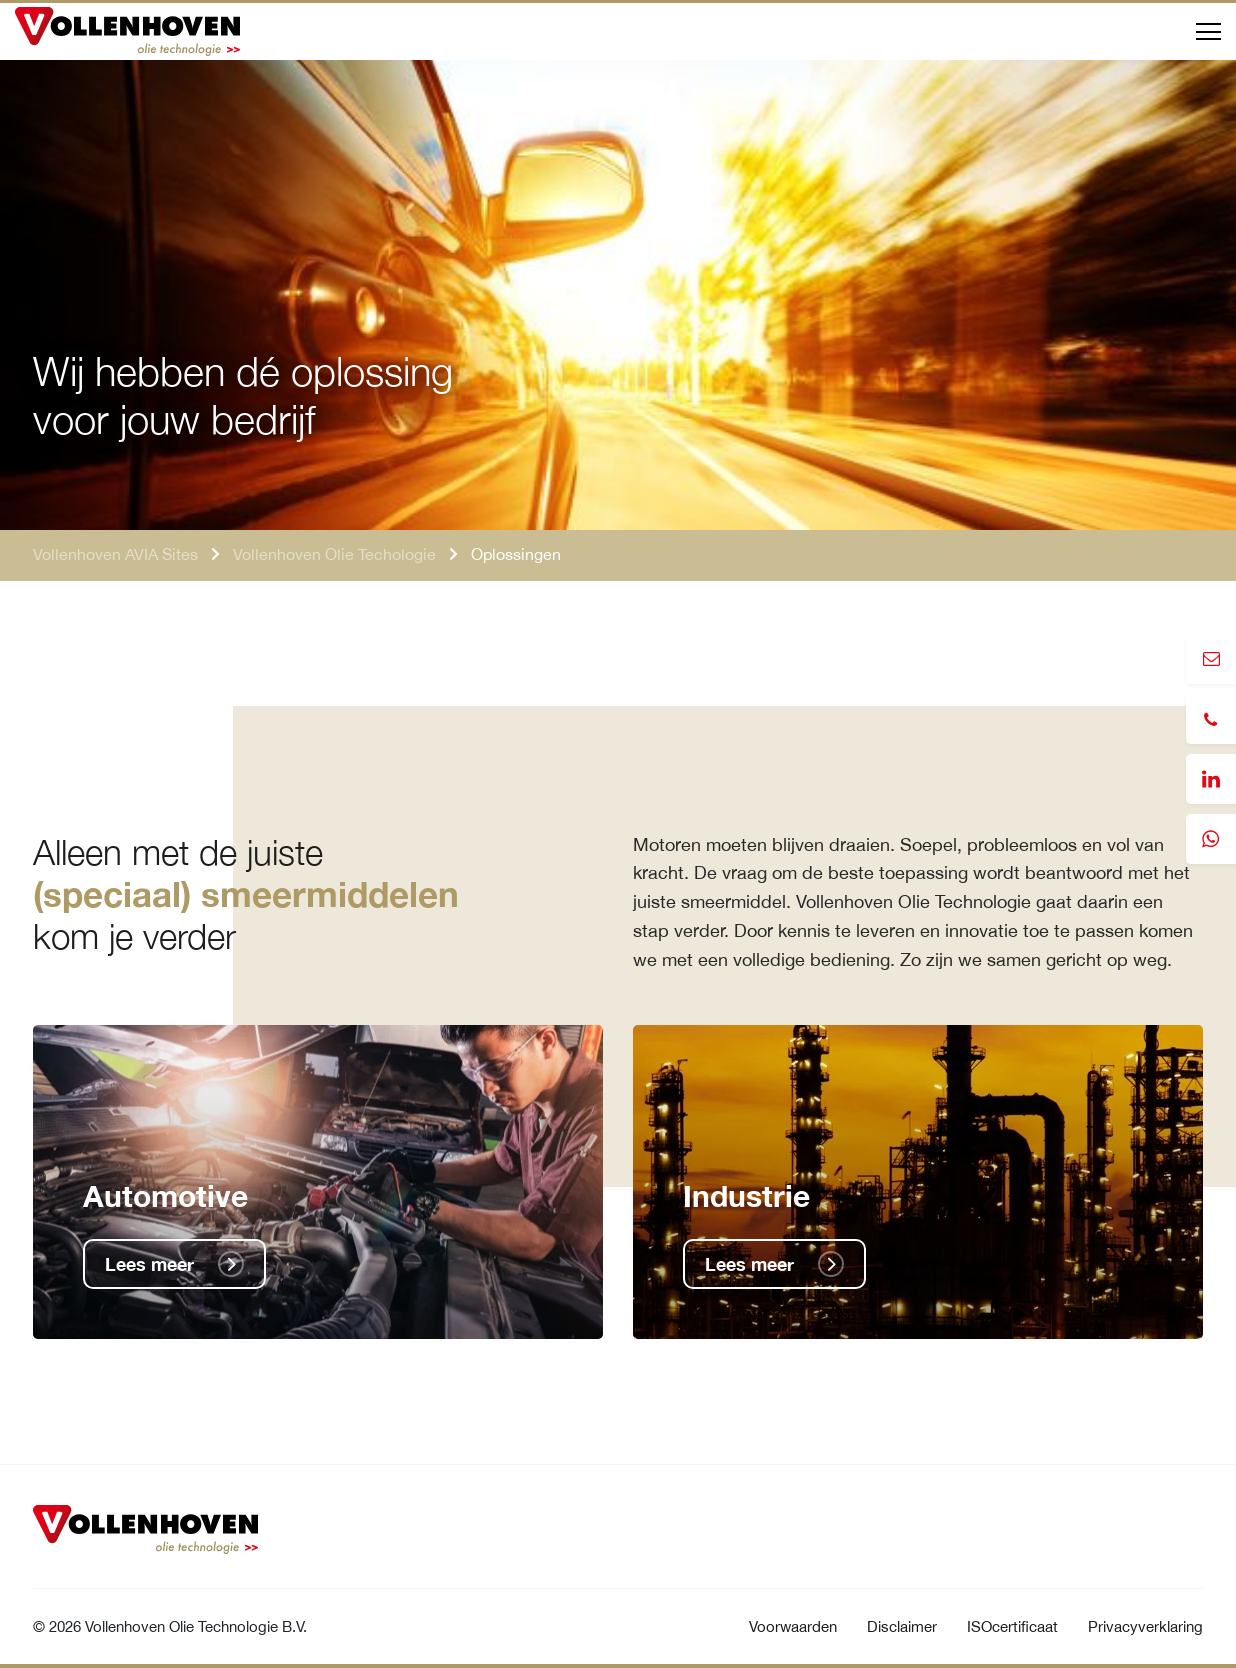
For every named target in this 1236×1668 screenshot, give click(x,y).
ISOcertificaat (1012, 1626)
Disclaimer (902, 1626)
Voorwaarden (793, 1626)
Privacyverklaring (1145, 1626)
